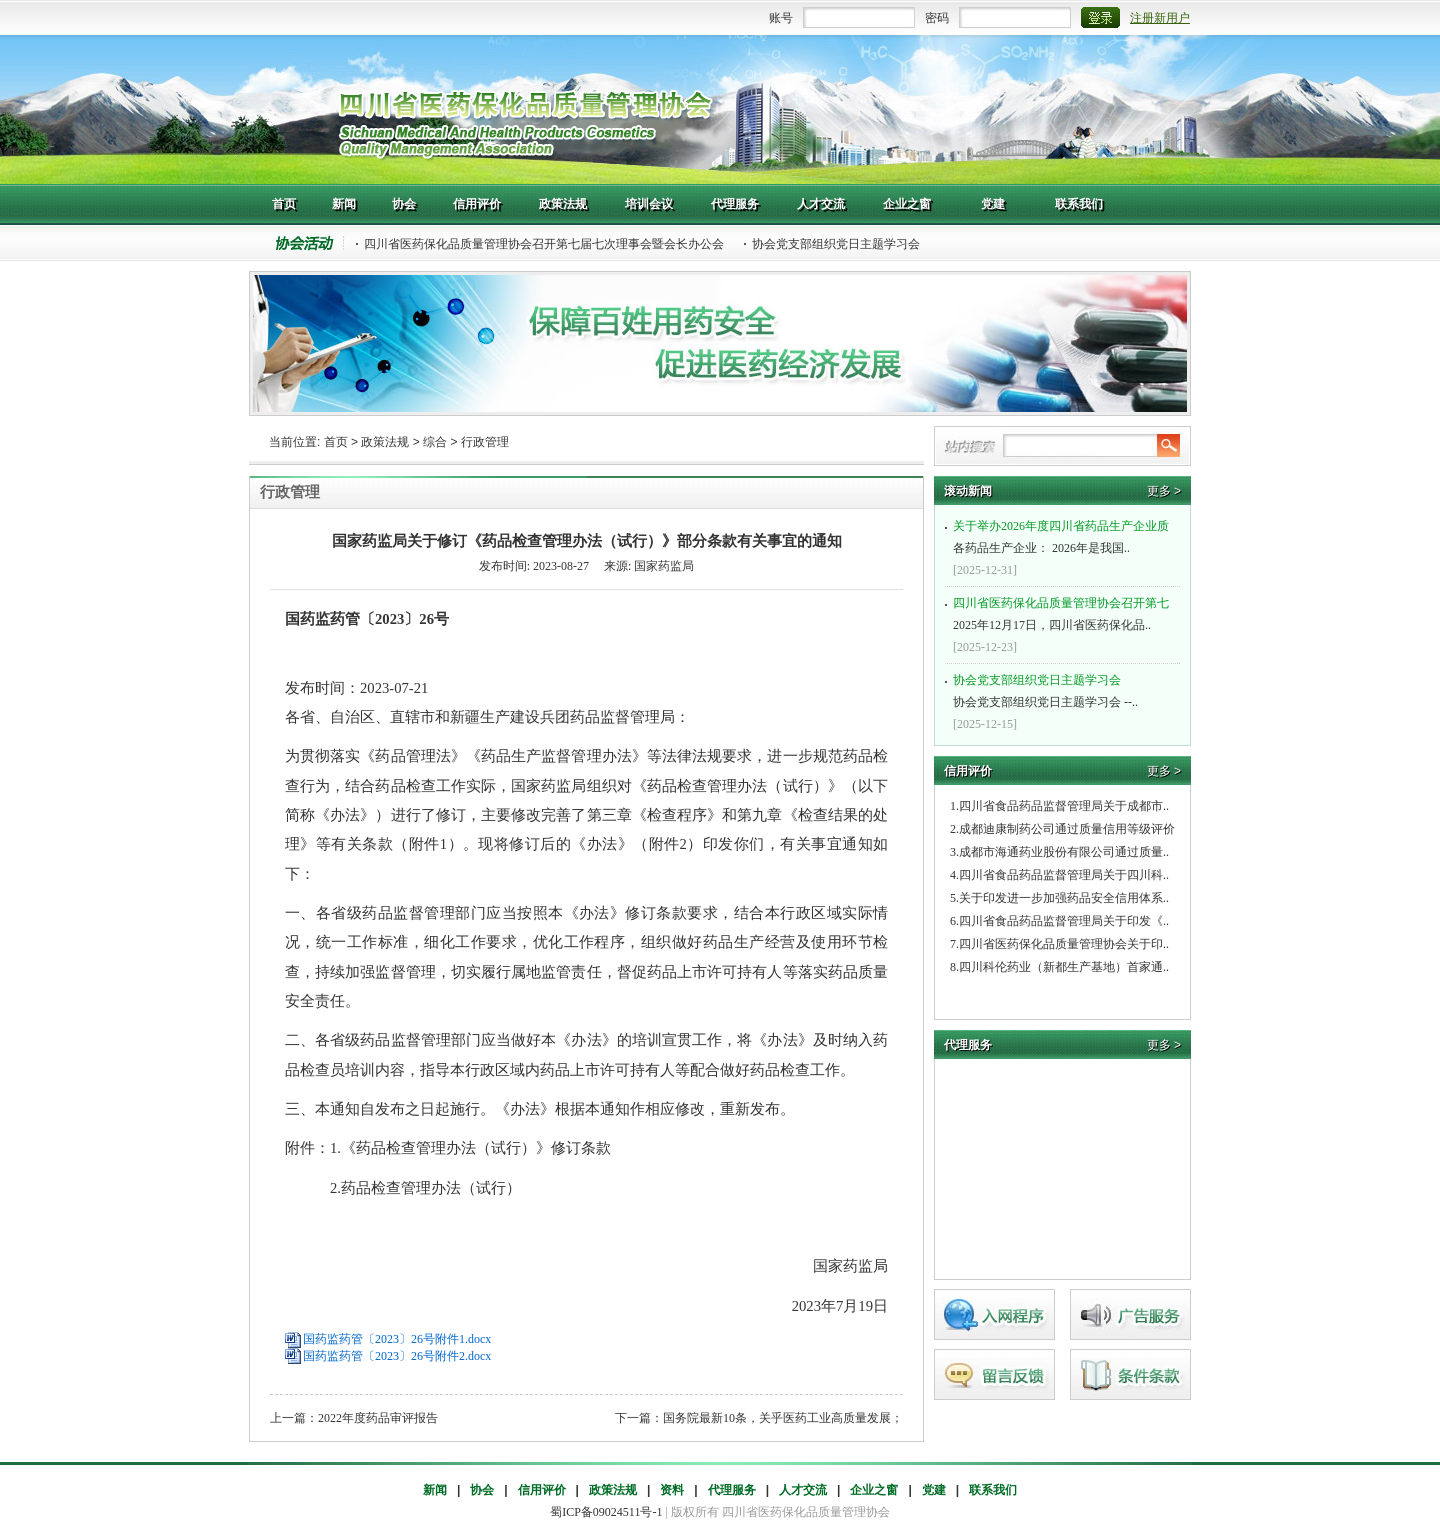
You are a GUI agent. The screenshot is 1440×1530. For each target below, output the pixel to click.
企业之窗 (874, 1490)
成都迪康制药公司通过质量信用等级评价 (1067, 829)
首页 (336, 442)
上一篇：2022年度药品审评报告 (354, 1418)
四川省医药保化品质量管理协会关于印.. (1064, 944)
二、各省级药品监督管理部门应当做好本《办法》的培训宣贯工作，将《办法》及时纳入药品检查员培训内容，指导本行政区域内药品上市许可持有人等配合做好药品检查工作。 (586, 1054)
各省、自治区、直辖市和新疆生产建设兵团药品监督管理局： (487, 717)
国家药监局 (778, 1266)
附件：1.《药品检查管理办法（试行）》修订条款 (448, 1148)
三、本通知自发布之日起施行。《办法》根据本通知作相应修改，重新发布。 (555, 1109)
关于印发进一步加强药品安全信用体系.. (1064, 898)
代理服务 (732, 1490)
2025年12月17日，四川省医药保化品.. (1065, 612)
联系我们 (993, 1490)
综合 (435, 442)
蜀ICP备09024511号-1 (606, 1512)
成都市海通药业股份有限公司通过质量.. (1064, 852)
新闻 (435, 1490)
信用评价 (542, 1490)
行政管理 (485, 442)
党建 (934, 1490)
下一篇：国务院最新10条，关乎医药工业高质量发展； (759, 1418)
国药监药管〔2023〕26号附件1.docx (397, 1339)
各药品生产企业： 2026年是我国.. (1065, 535)
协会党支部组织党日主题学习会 (836, 244)
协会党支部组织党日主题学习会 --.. (1065, 689)
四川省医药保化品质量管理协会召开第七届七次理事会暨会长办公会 (544, 244)
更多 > (1164, 491)
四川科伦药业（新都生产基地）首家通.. (1064, 967)
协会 (482, 1490)
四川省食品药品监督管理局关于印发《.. (1064, 921)
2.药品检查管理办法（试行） (403, 1188)
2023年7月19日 (771, 1306)
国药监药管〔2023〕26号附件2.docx (397, 1356)
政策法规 (385, 442)
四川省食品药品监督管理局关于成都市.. (1064, 806)
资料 (672, 1490)
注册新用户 (1160, 18)
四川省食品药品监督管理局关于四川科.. (1064, 875)
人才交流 (803, 1490)
